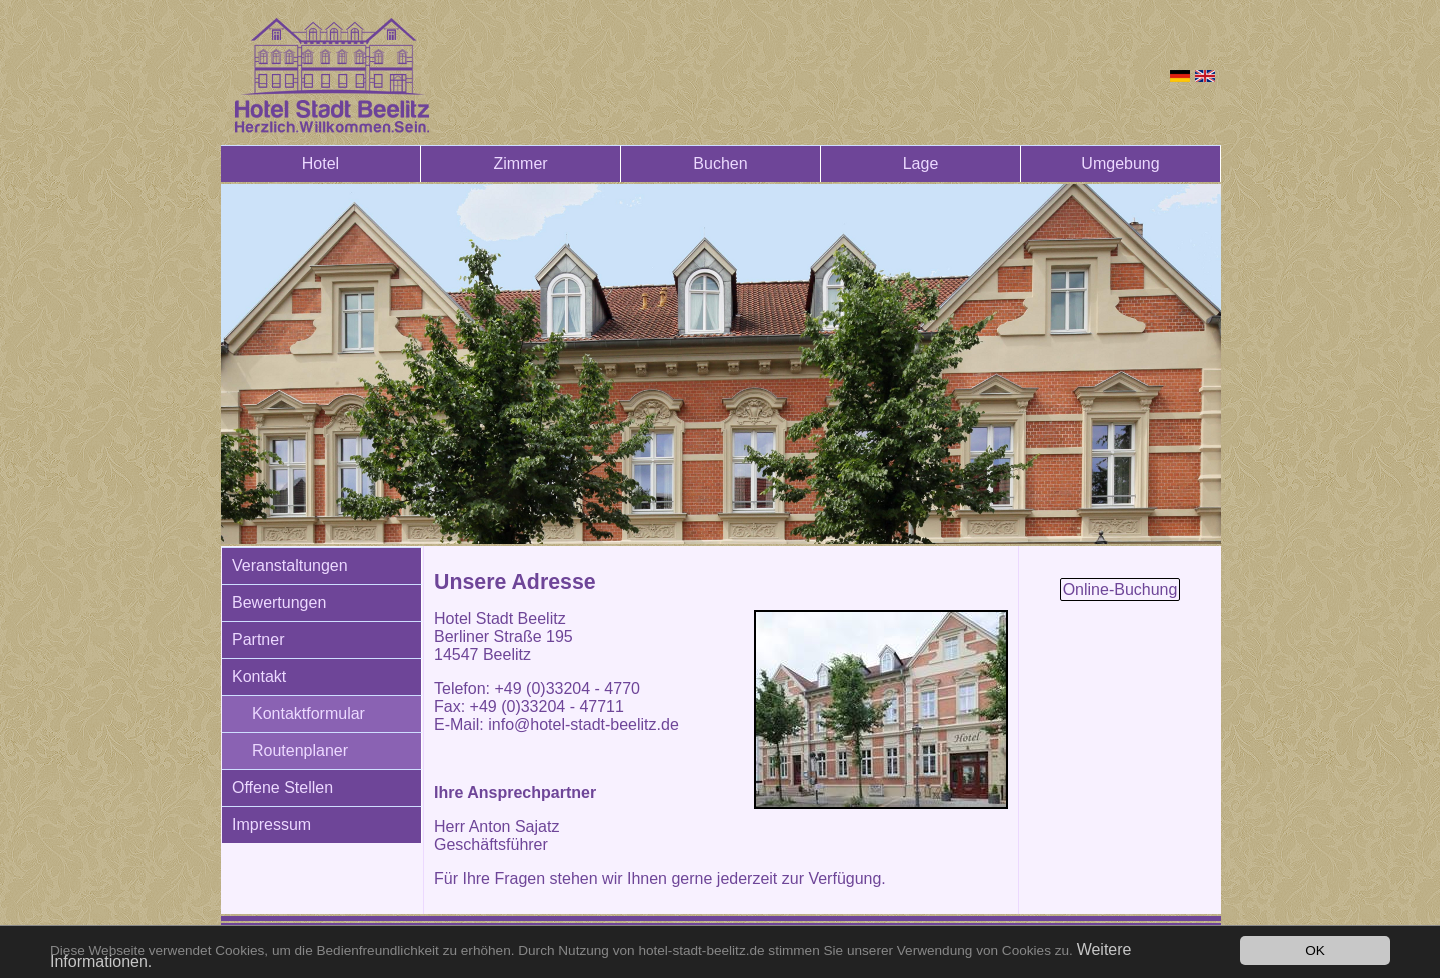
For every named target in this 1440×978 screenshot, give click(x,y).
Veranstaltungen (290, 565)
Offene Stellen (282, 787)
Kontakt (259, 676)
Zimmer (520, 163)
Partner (258, 639)
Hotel (320, 163)
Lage (921, 163)
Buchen (720, 163)
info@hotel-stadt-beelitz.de (583, 724)
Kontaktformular (308, 713)
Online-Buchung (1120, 589)
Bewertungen (279, 602)
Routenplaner (300, 750)
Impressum (271, 824)
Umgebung (1120, 163)
